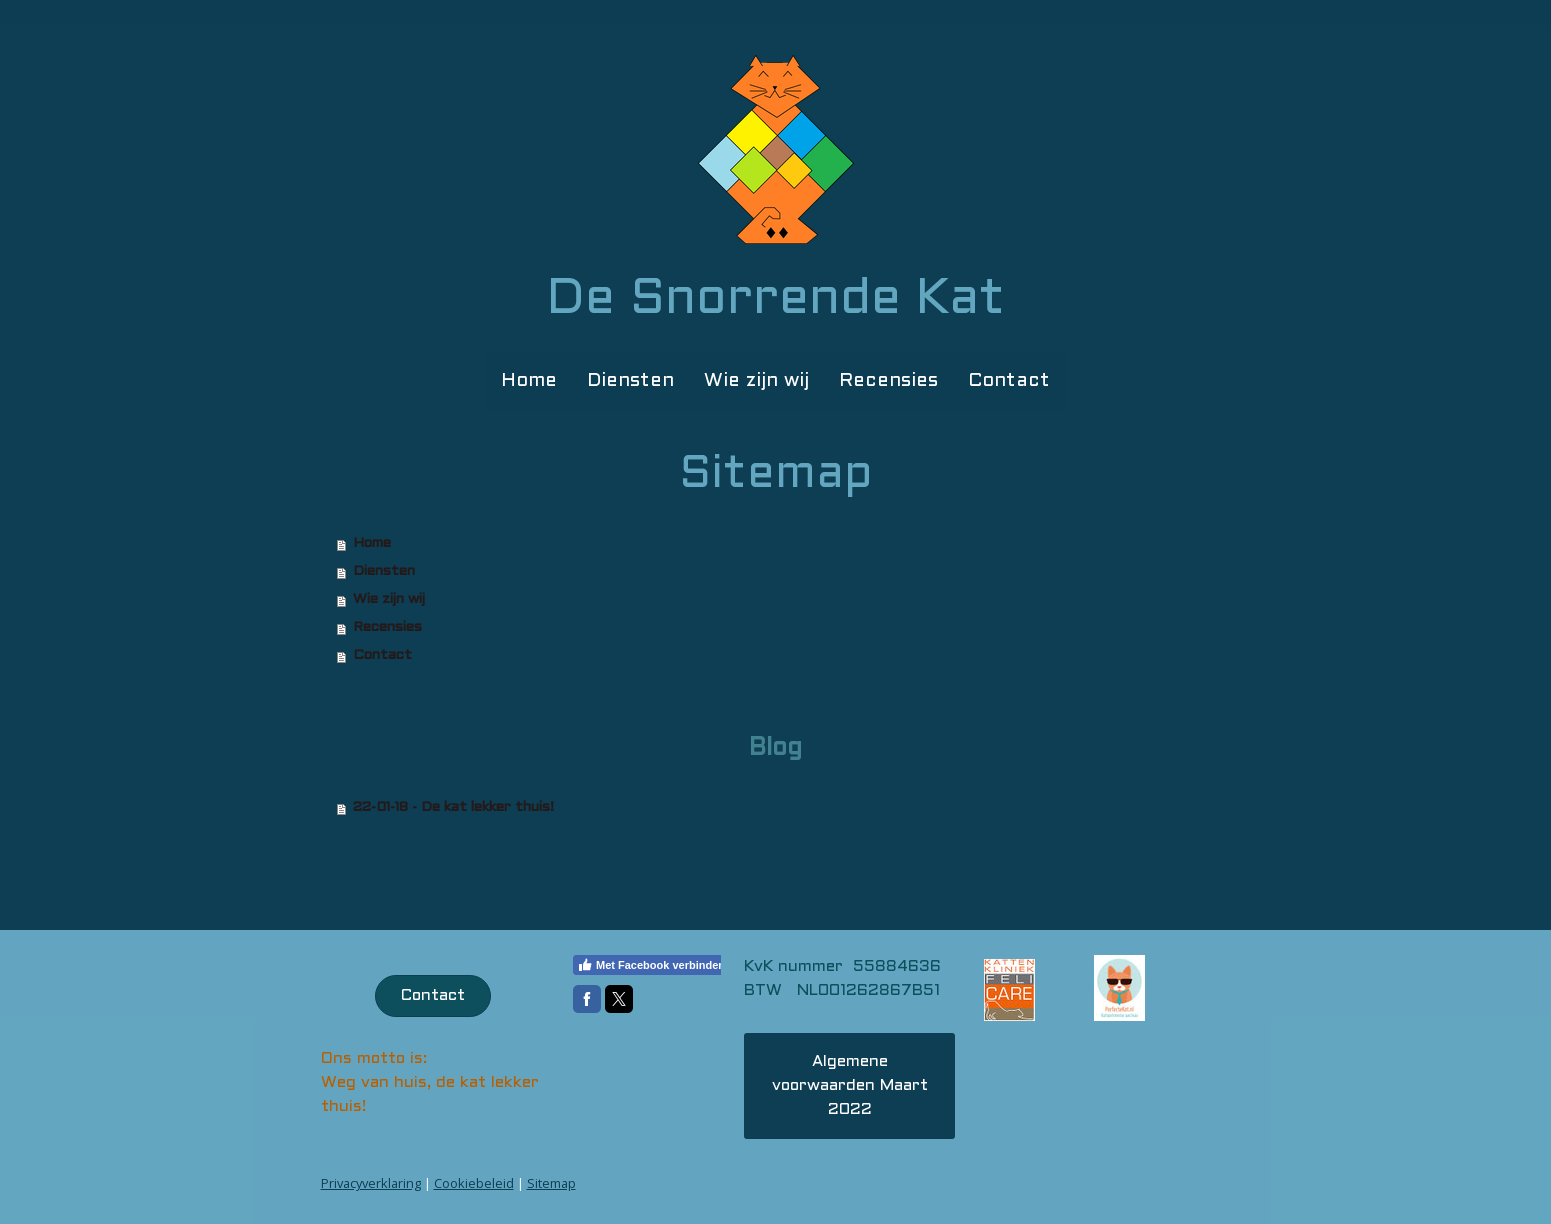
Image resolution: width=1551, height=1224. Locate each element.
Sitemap (551, 1183)
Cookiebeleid (474, 1183)
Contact (1009, 381)
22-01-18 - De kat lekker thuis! (453, 807)
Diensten (630, 381)
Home (529, 381)
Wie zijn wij (756, 381)
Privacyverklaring (371, 1183)
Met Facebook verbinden (651, 965)
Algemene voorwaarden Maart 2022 (850, 1085)
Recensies (888, 381)
